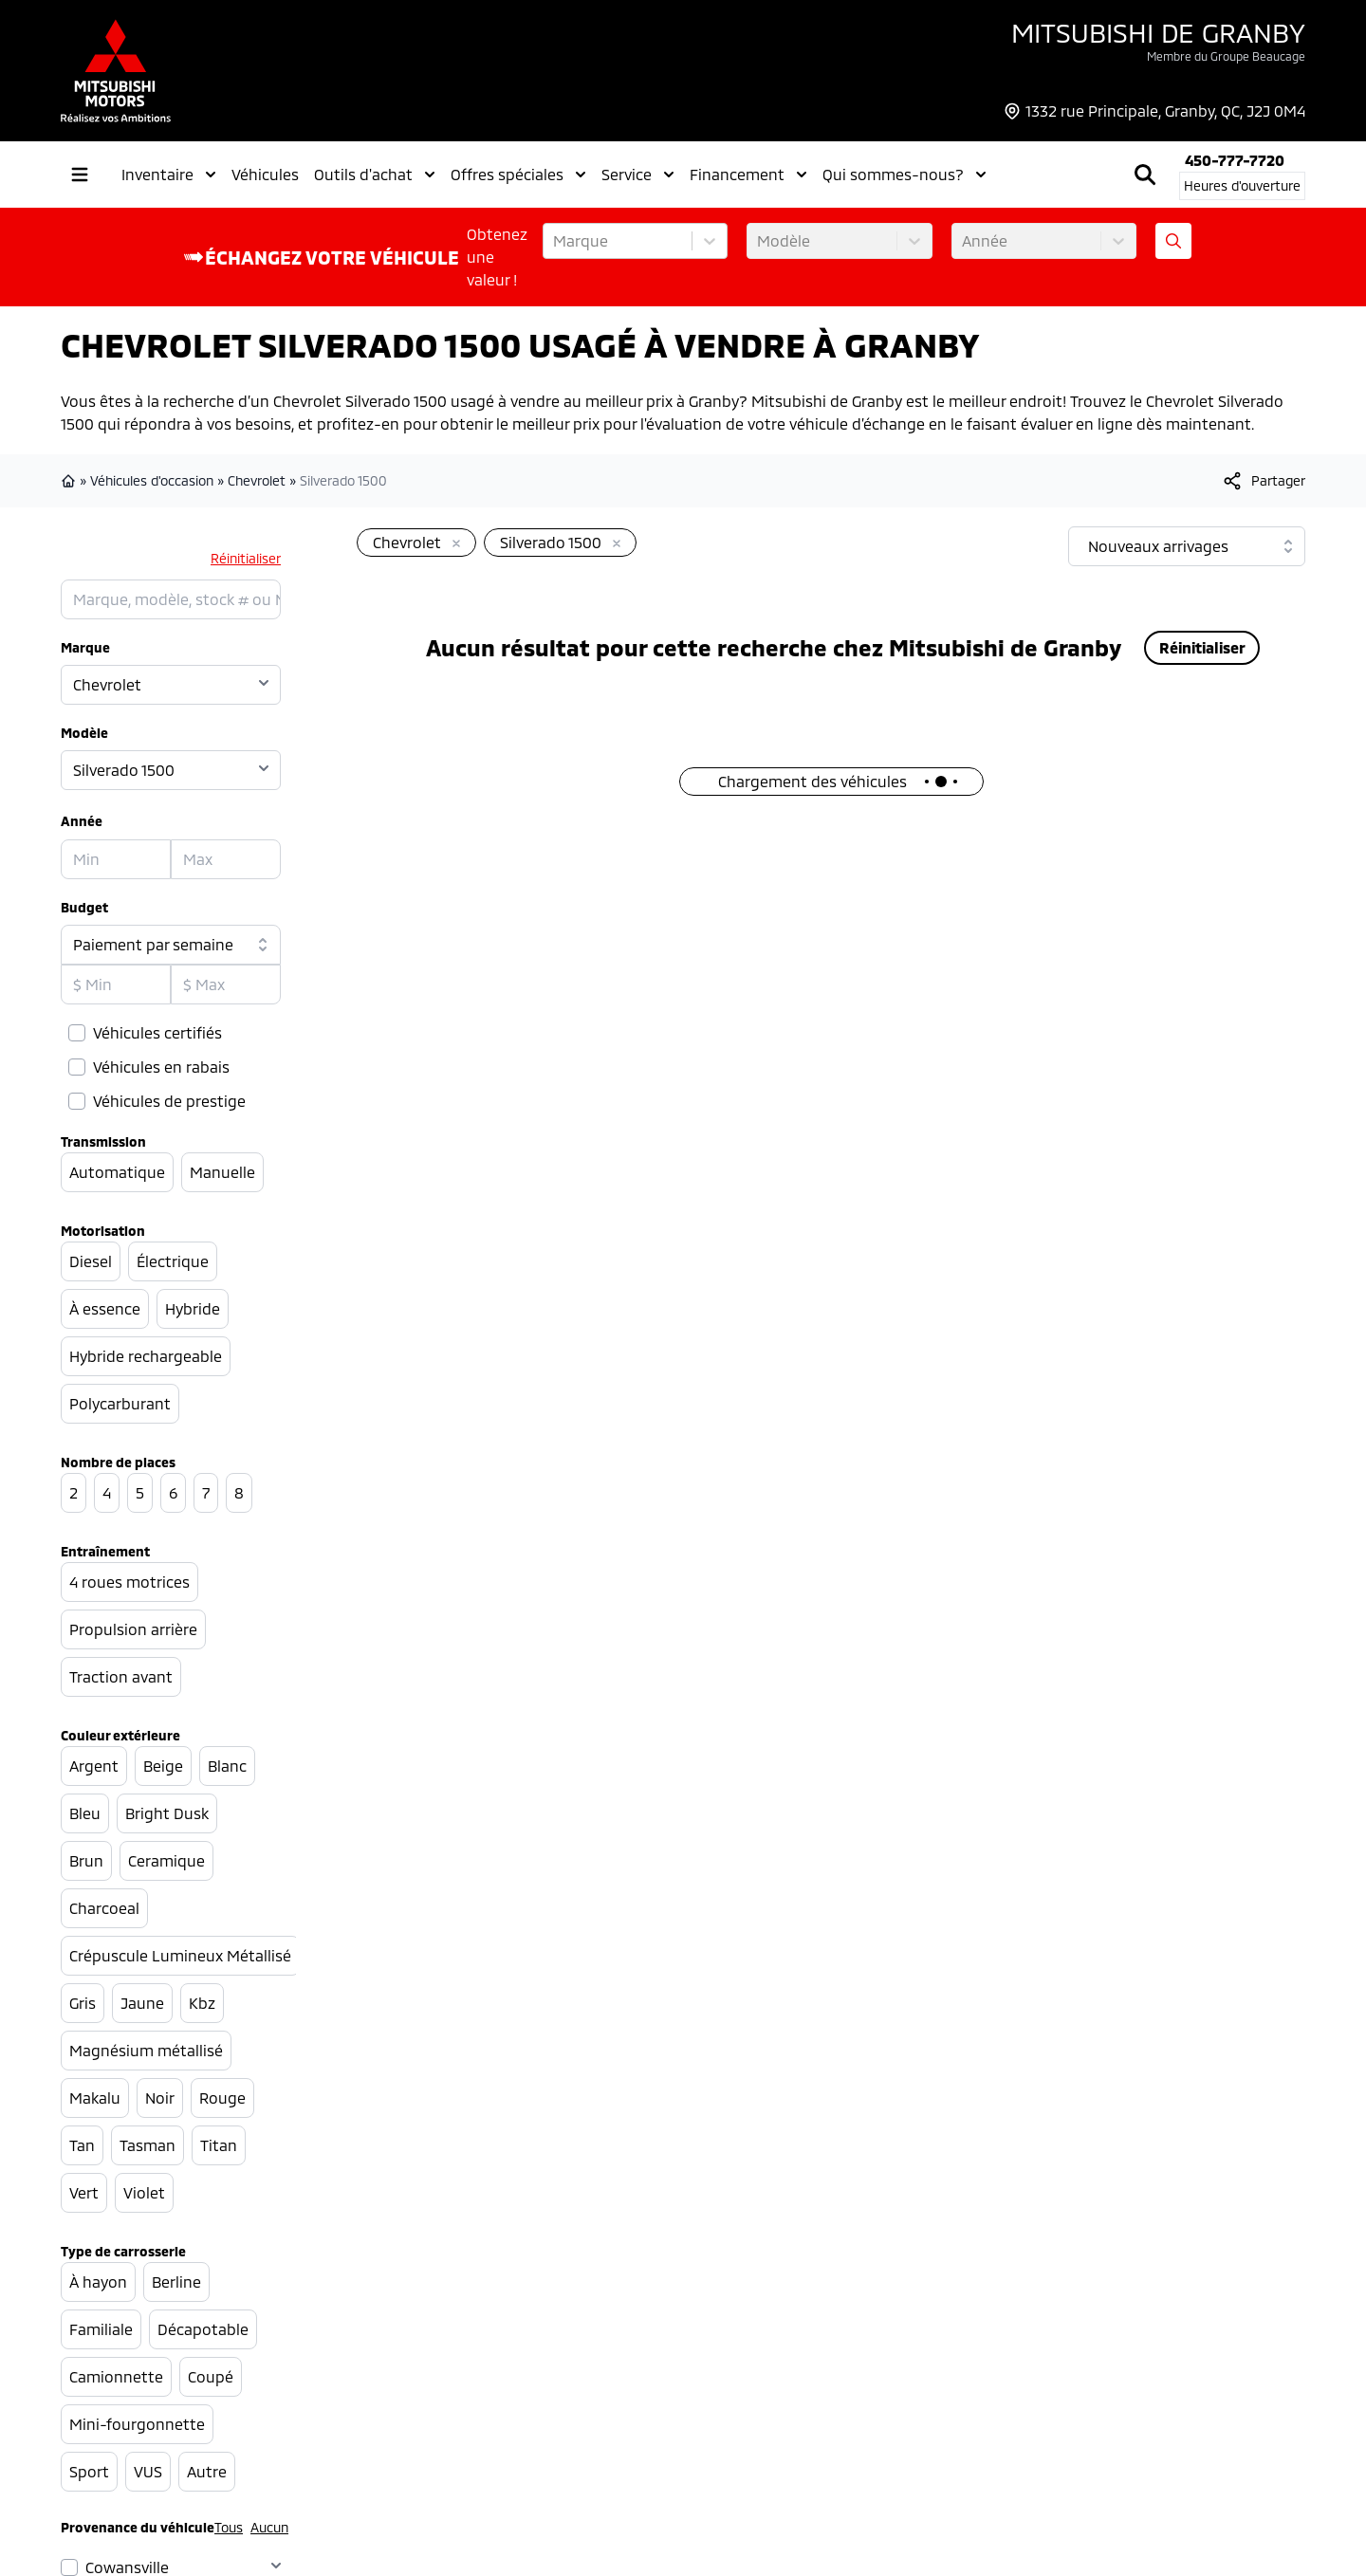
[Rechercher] (1145, 174)
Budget (84, 907)
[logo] (116, 70)
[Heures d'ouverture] (1242, 186)
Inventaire (168, 174)
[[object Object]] (1263, 480)
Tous (228, 2527)
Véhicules (265, 174)
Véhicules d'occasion (151, 480)
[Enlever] (452, 544)
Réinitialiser (246, 558)
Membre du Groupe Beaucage (1226, 56)
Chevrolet (257, 480)
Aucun (269, 2527)
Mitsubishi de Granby (1158, 32)
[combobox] (555, 241)
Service (637, 174)
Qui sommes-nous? (904, 174)
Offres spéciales (518, 174)
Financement (748, 174)
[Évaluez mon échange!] (1173, 241)
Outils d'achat (374, 174)
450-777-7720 (1234, 160)
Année (81, 821)
